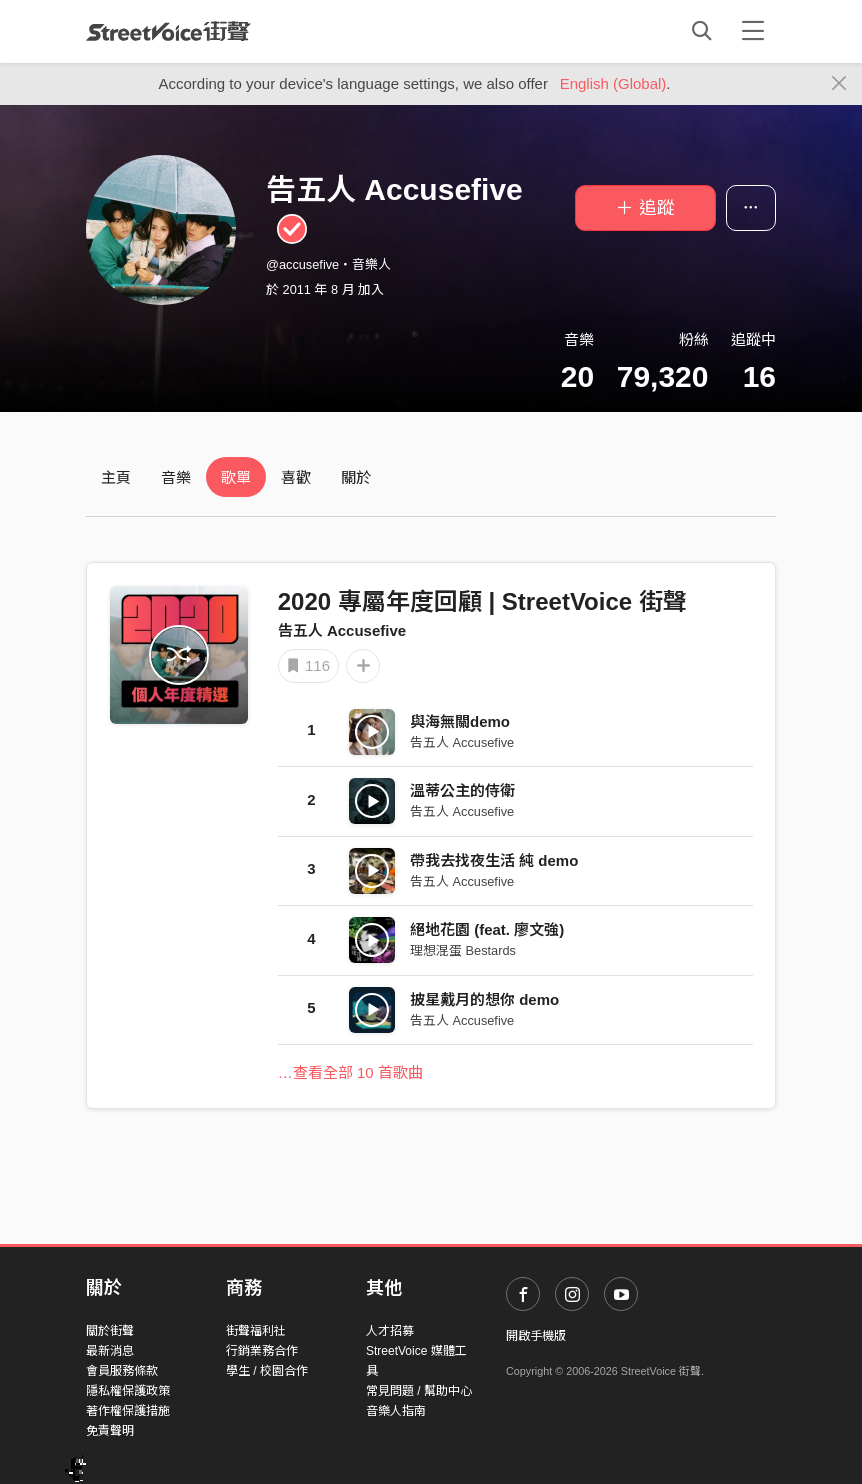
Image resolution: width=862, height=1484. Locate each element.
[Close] (839, 84)
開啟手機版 (536, 1336)
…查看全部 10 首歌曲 (350, 1072)
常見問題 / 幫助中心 (419, 1391)
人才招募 (390, 1331)
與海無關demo (460, 721)
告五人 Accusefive (342, 630)
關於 (356, 477)
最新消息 (110, 1351)
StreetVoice (168, 31)
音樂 (176, 477)
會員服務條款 (122, 1371)
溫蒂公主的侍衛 (462, 790)
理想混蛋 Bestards (463, 950)
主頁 (116, 477)
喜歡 (296, 477)
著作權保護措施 (128, 1411)
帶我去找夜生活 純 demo (494, 860)
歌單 (236, 477)
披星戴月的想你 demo (484, 999)
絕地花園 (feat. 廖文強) (487, 929)
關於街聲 (110, 1331)
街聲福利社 (256, 1331)
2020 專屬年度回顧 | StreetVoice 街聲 (482, 601)
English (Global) (613, 83)
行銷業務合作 (262, 1351)
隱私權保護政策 (128, 1391)
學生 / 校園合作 (267, 1371)
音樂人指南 (396, 1411)
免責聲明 (110, 1431)
